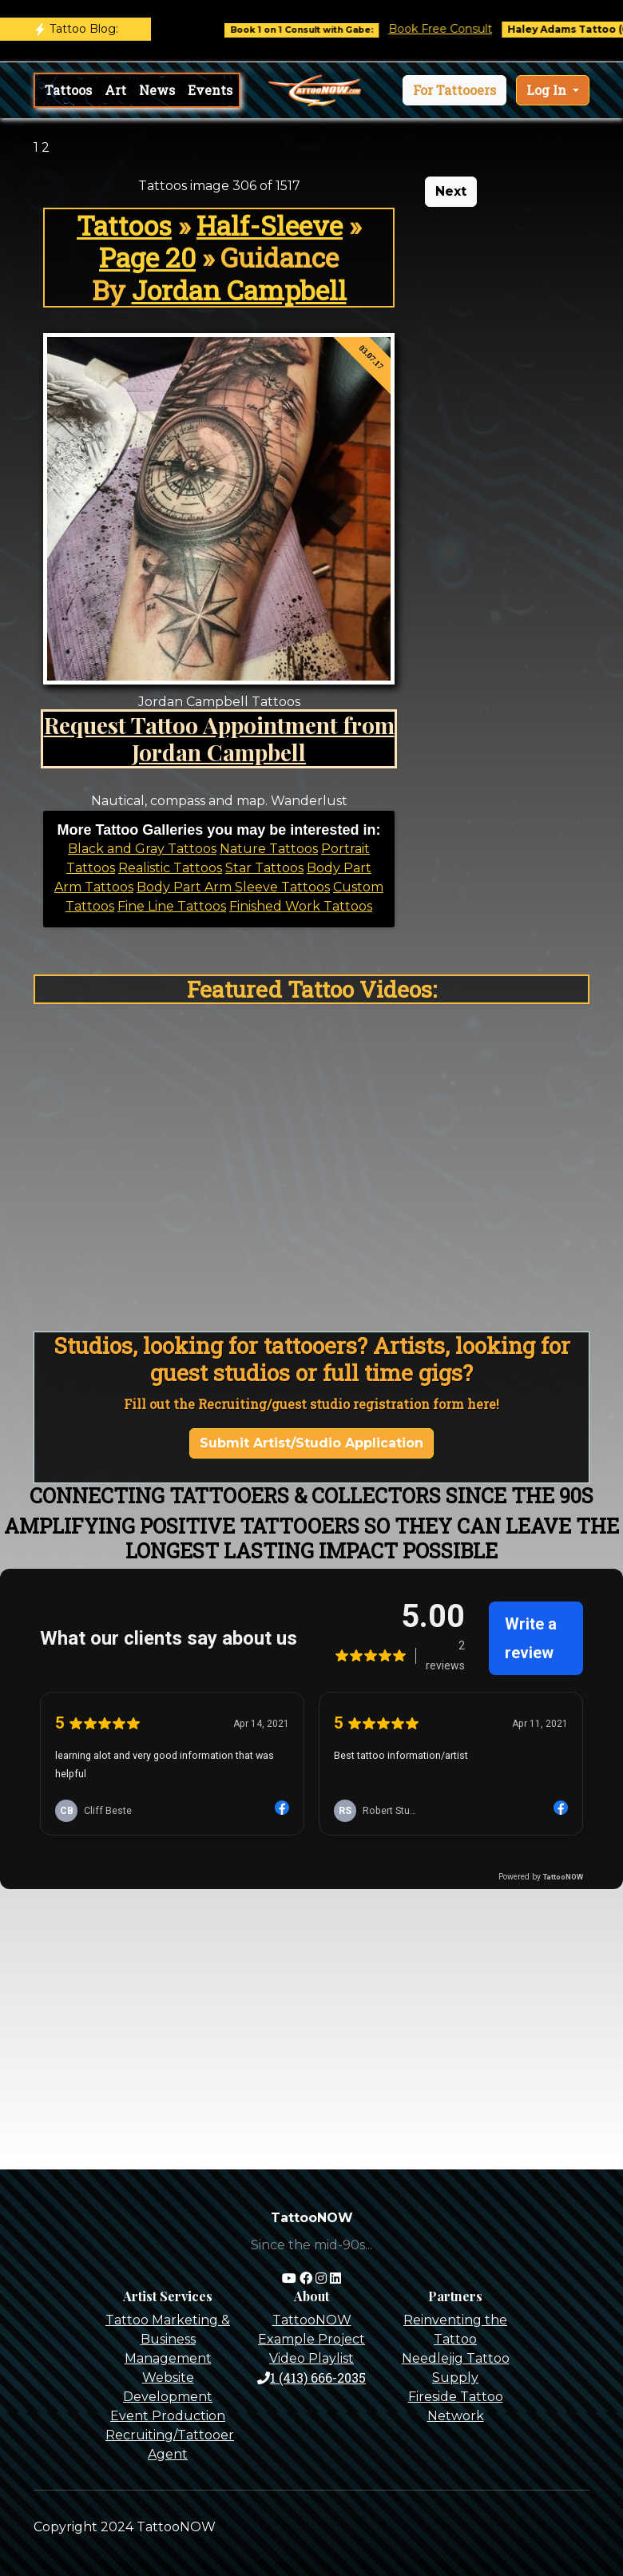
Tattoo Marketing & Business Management (167, 2339)
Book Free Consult (467, 29)
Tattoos (68, 89)
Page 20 (147, 257)
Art (115, 89)
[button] (454, 90)
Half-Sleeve (269, 225)
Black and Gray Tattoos (142, 848)
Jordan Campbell (239, 290)
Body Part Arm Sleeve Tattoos (233, 887)
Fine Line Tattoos (171, 906)
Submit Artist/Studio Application (311, 1443)
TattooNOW (311, 2320)
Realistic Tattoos (170, 867)
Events (210, 89)
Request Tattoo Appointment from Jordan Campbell (219, 738)
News (157, 89)
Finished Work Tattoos (300, 906)
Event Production (167, 2415)
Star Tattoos (264, 867)
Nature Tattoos (269, 848)
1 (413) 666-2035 (311, 2377)
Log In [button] (547, 89)
